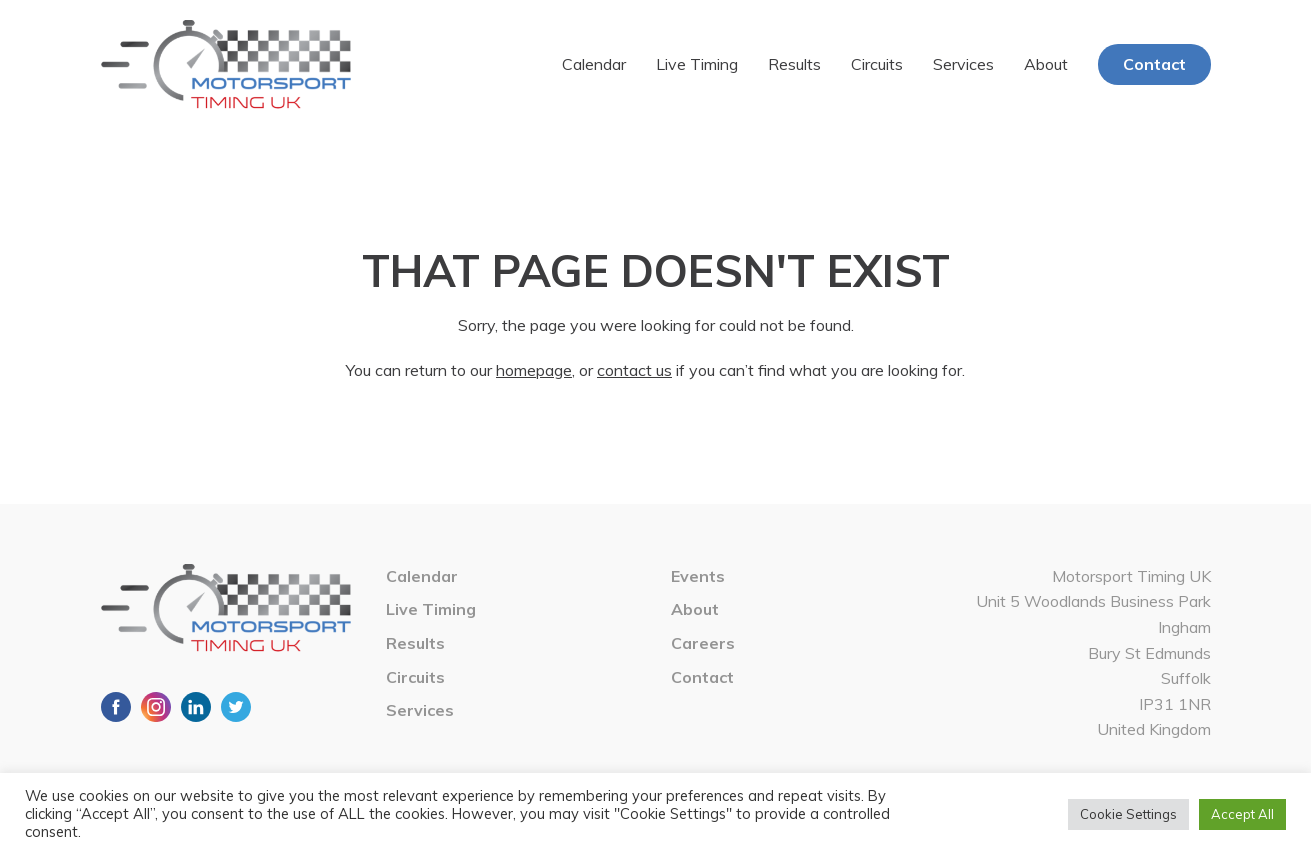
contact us (634, 370)
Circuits (877, 64)
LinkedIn (196, 707)
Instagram (156, 707)
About (1046, 64)
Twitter (236, 707)
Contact (1154, 64)
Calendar (594, 64)
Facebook (116, 707)
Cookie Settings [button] (1128, 814)
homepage (534, 370)
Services (963, 64)
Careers (703, 643)
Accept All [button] (1242, 814)
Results (794, 64)
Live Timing (697, 64)
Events (698, 576)
